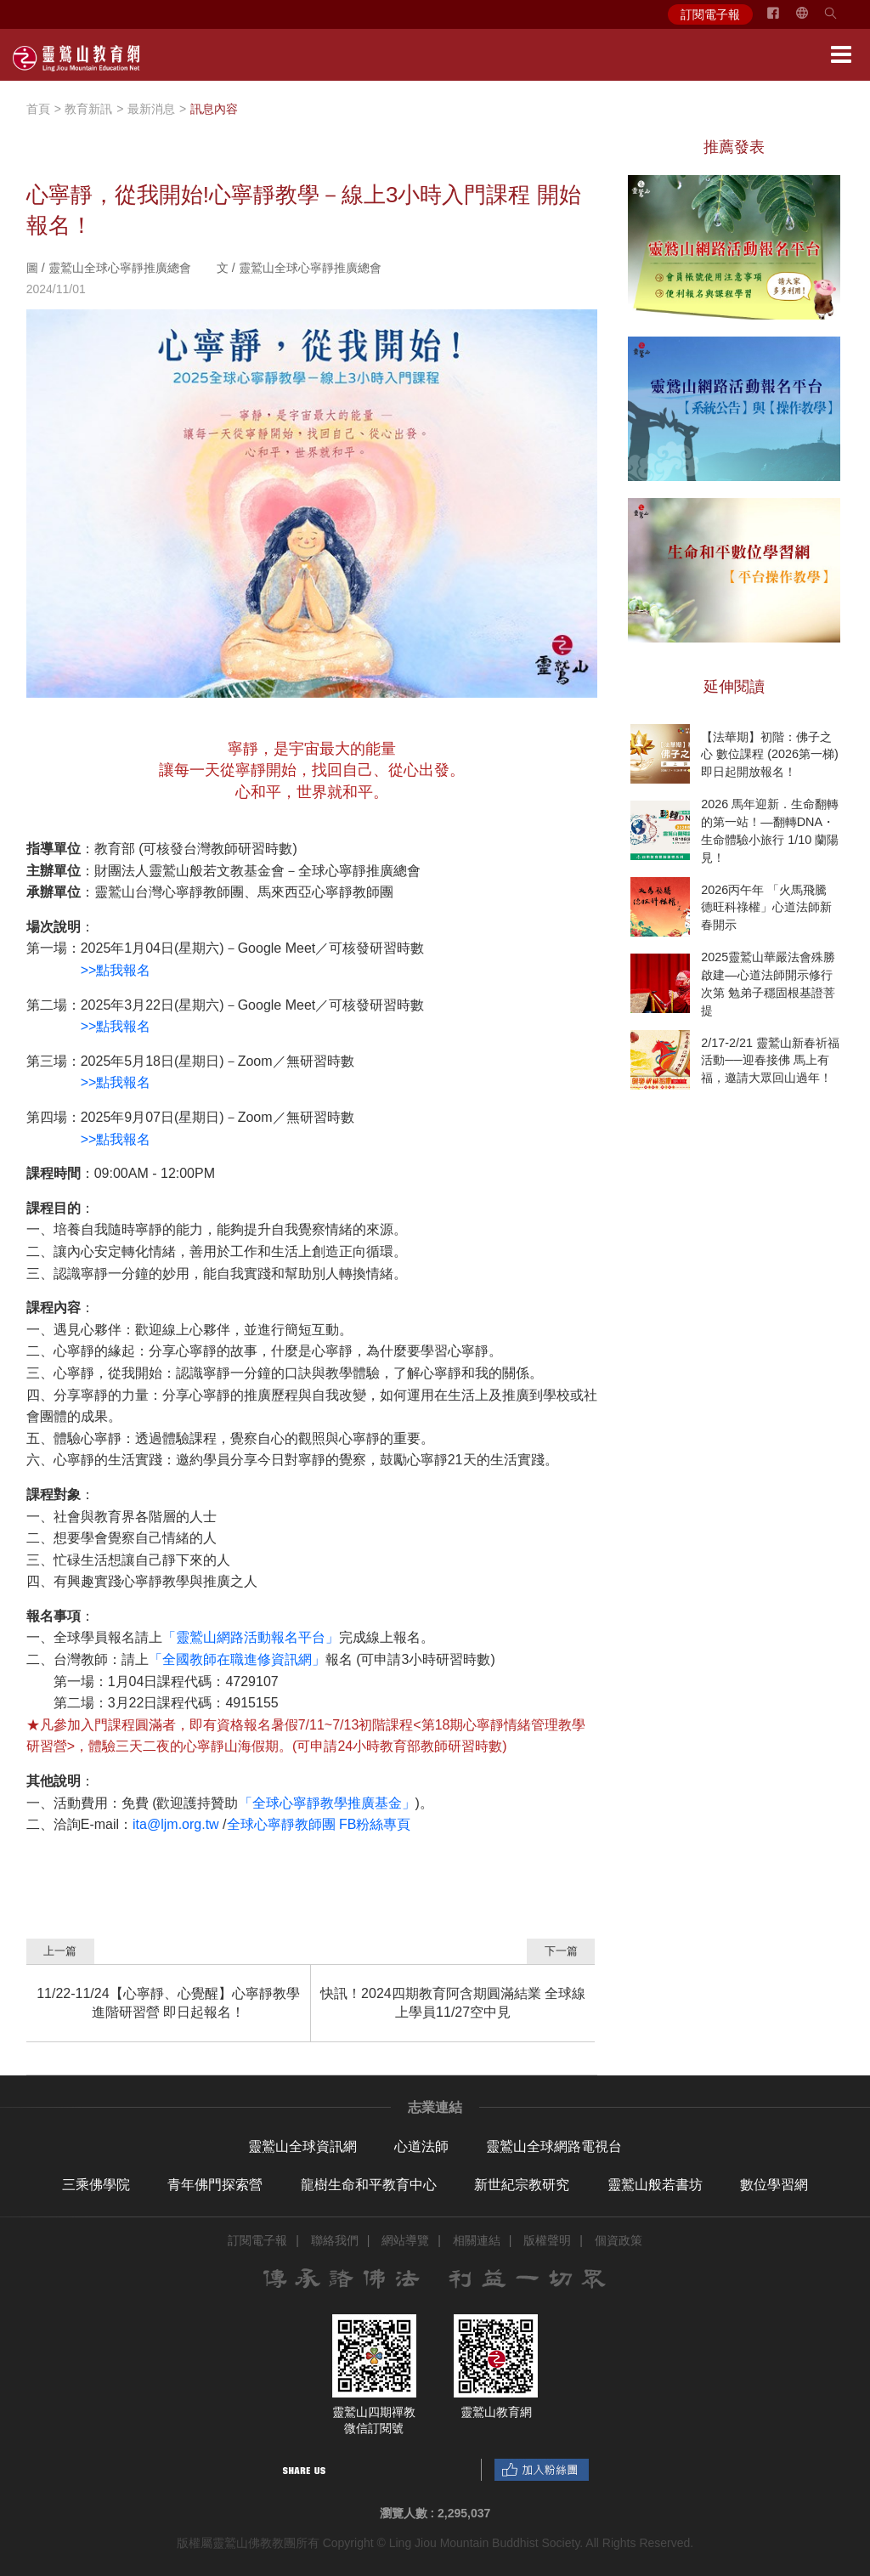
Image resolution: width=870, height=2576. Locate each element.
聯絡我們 (335, 2240)
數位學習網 (774, 2184)
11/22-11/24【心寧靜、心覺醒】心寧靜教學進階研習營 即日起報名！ (168, 2002)
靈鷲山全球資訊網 (302, 2146)
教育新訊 (88, 109)
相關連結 (476, 2240)
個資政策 (618, 2240)
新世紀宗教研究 (521, 2184)
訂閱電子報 (710, 14)
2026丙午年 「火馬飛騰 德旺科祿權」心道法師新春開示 (766, 906)
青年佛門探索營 (215, 2184)
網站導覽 (405, 2240)
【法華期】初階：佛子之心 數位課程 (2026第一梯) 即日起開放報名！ (770, 753)
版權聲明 (547, 2240)
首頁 (38, 109)
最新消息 (151, 109)
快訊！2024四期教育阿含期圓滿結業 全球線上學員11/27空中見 (452, 2002)
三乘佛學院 (96, 2184)
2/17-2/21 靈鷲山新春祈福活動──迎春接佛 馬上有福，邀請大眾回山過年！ (770, 1059)
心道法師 (421, 2146)
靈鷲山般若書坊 (655, 2184)
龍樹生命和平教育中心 (369, 2184)
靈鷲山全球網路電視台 (554, 2146)
